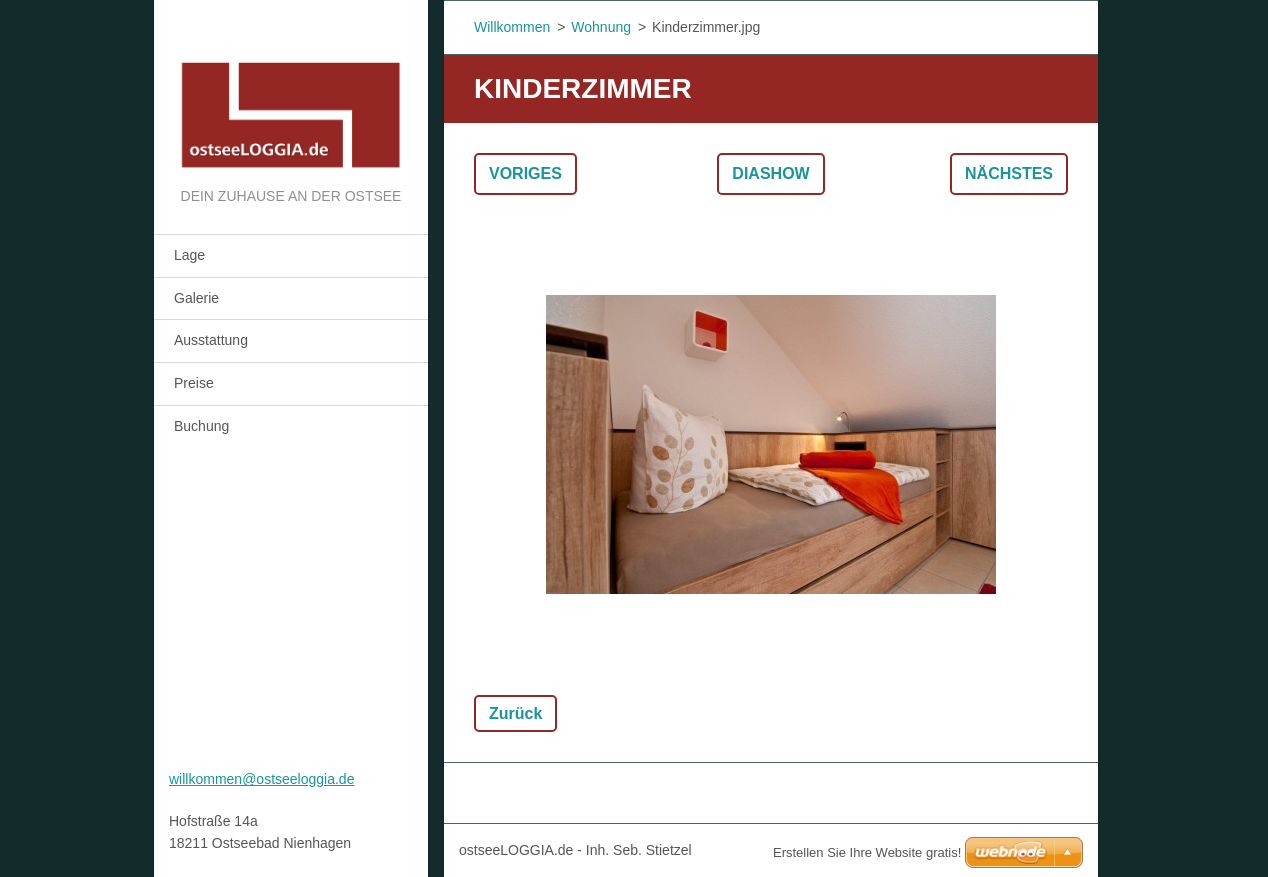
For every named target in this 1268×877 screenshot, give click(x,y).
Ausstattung (211, 340)
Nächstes (1009, 173)
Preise (194, 383)
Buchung (201, 426)
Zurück (515, 713)
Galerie (196, 298)
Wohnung (601, 27)
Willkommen (512, 27)
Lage (189, 255)
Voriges (525, 173)
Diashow (770, 173)
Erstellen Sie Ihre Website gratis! (867, 852)
